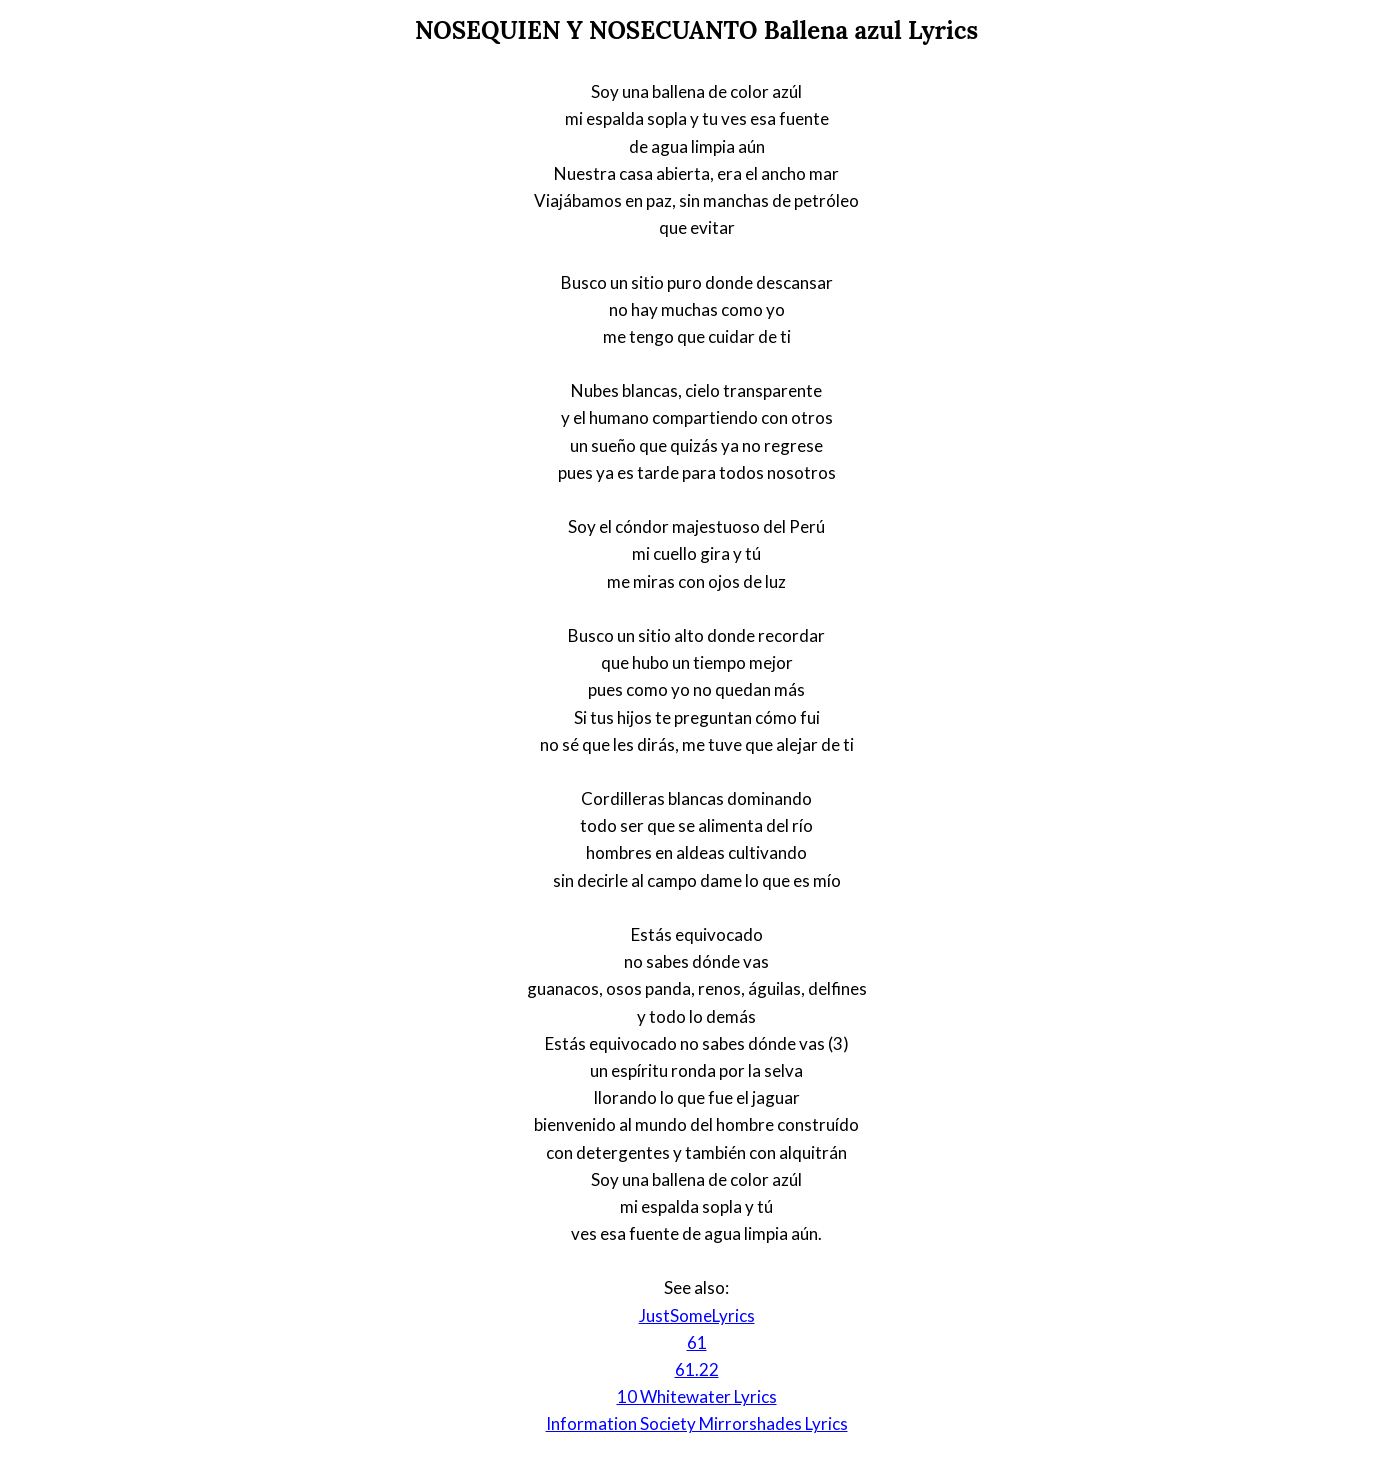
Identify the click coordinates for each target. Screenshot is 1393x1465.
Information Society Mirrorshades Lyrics (697, 1423)
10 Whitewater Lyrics (697, 1396)
